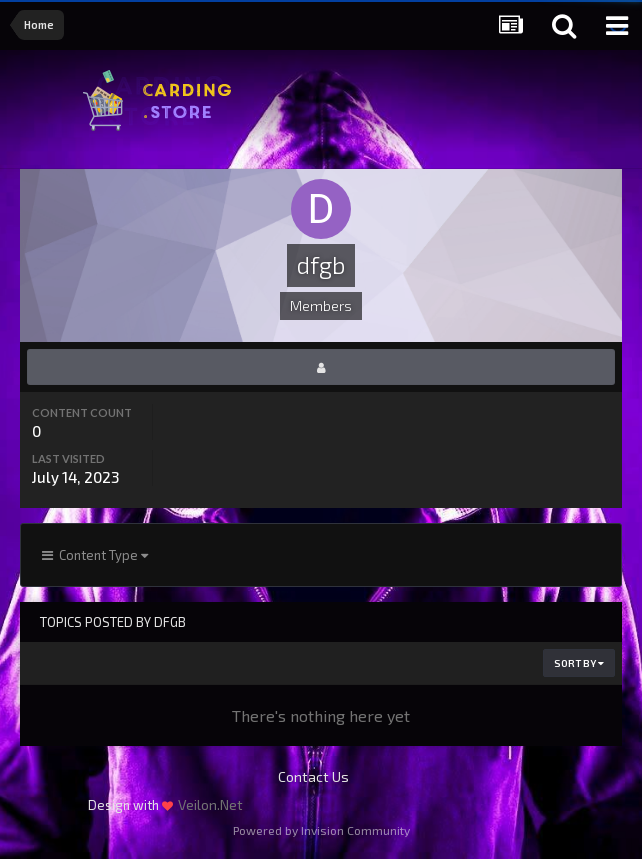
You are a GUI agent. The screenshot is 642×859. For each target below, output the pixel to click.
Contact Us (313, 776)
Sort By (579, 663)
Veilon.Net (210, 804)
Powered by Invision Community (321, 830)
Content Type (95, 555)
